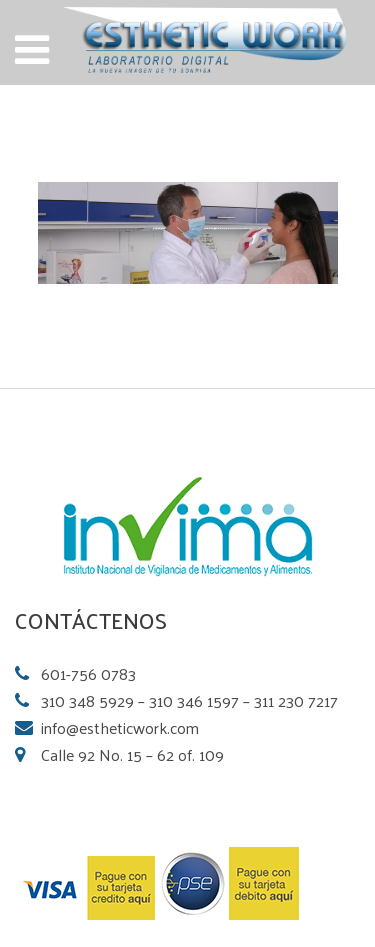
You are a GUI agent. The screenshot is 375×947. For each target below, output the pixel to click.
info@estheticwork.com (120, 727)
